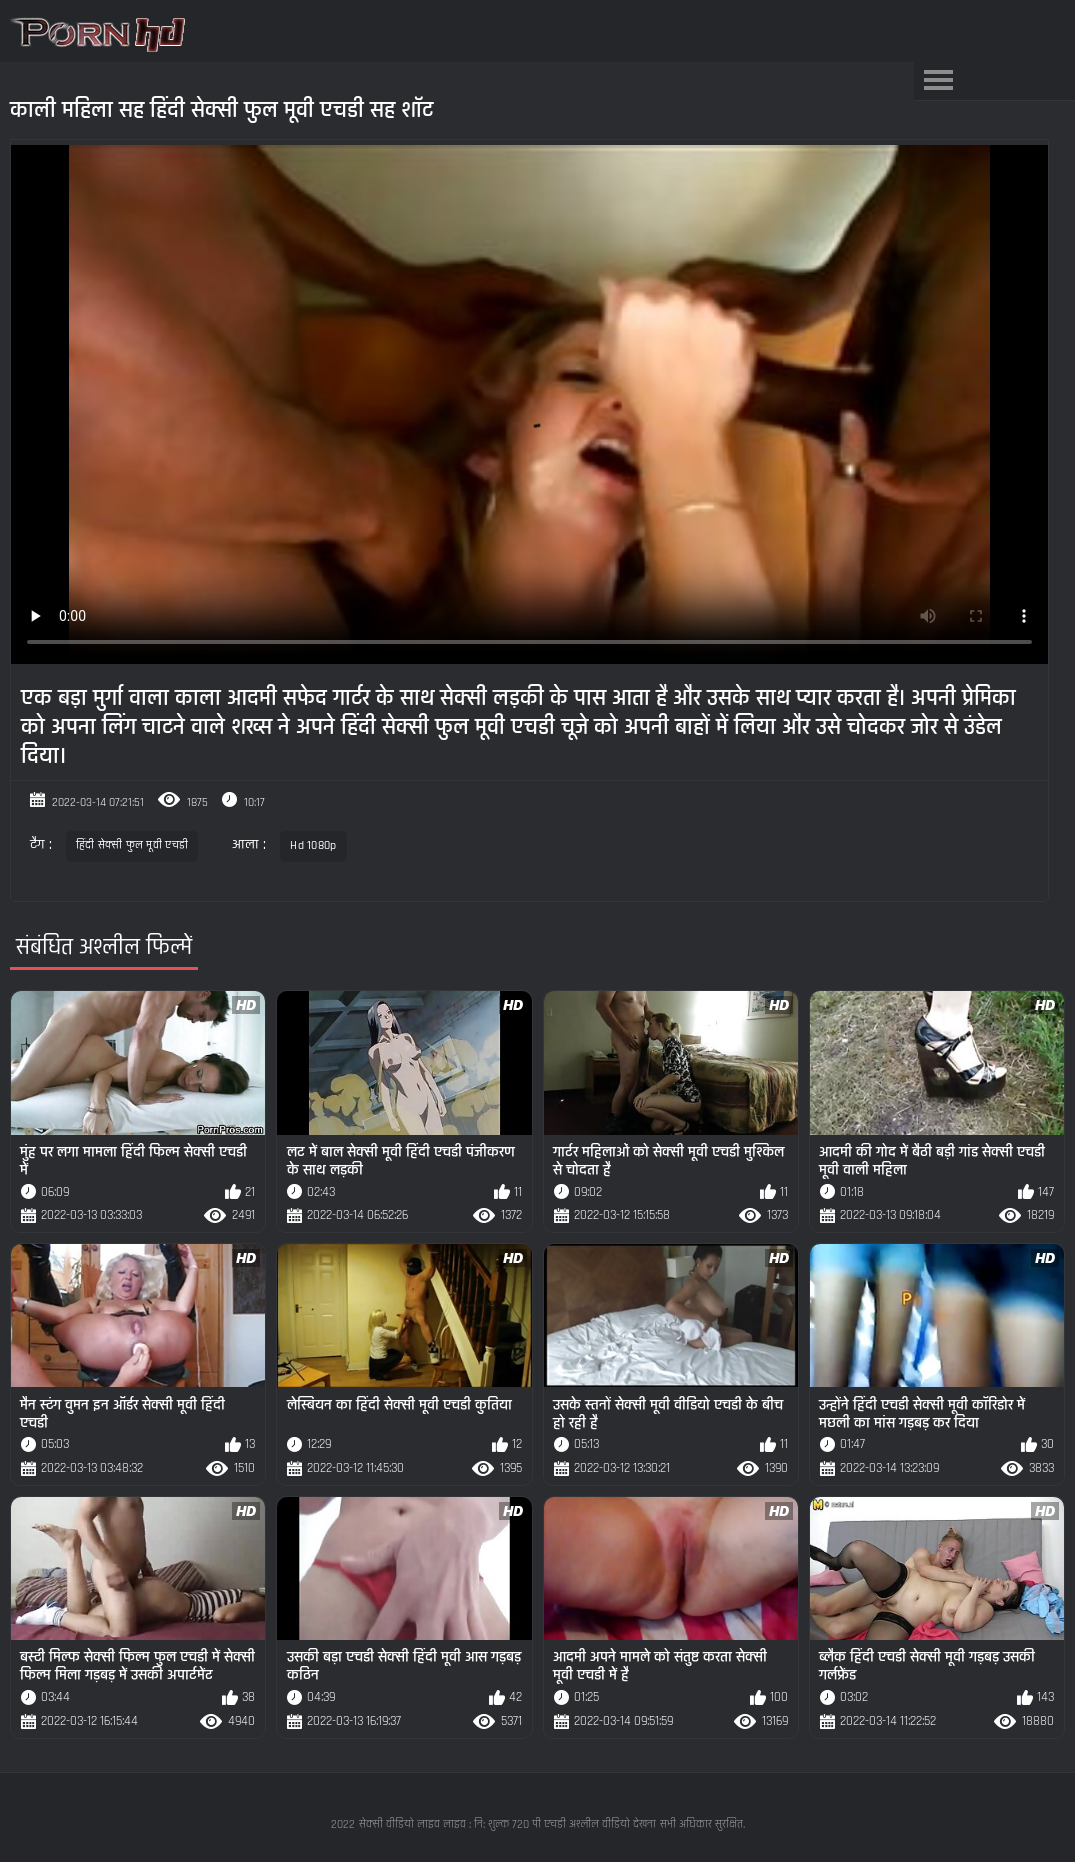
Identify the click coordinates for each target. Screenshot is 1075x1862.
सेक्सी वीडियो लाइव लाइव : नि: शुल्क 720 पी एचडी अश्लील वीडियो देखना (507, 1824)
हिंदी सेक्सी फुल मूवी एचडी (132, 845)
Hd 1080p (313, 845)
